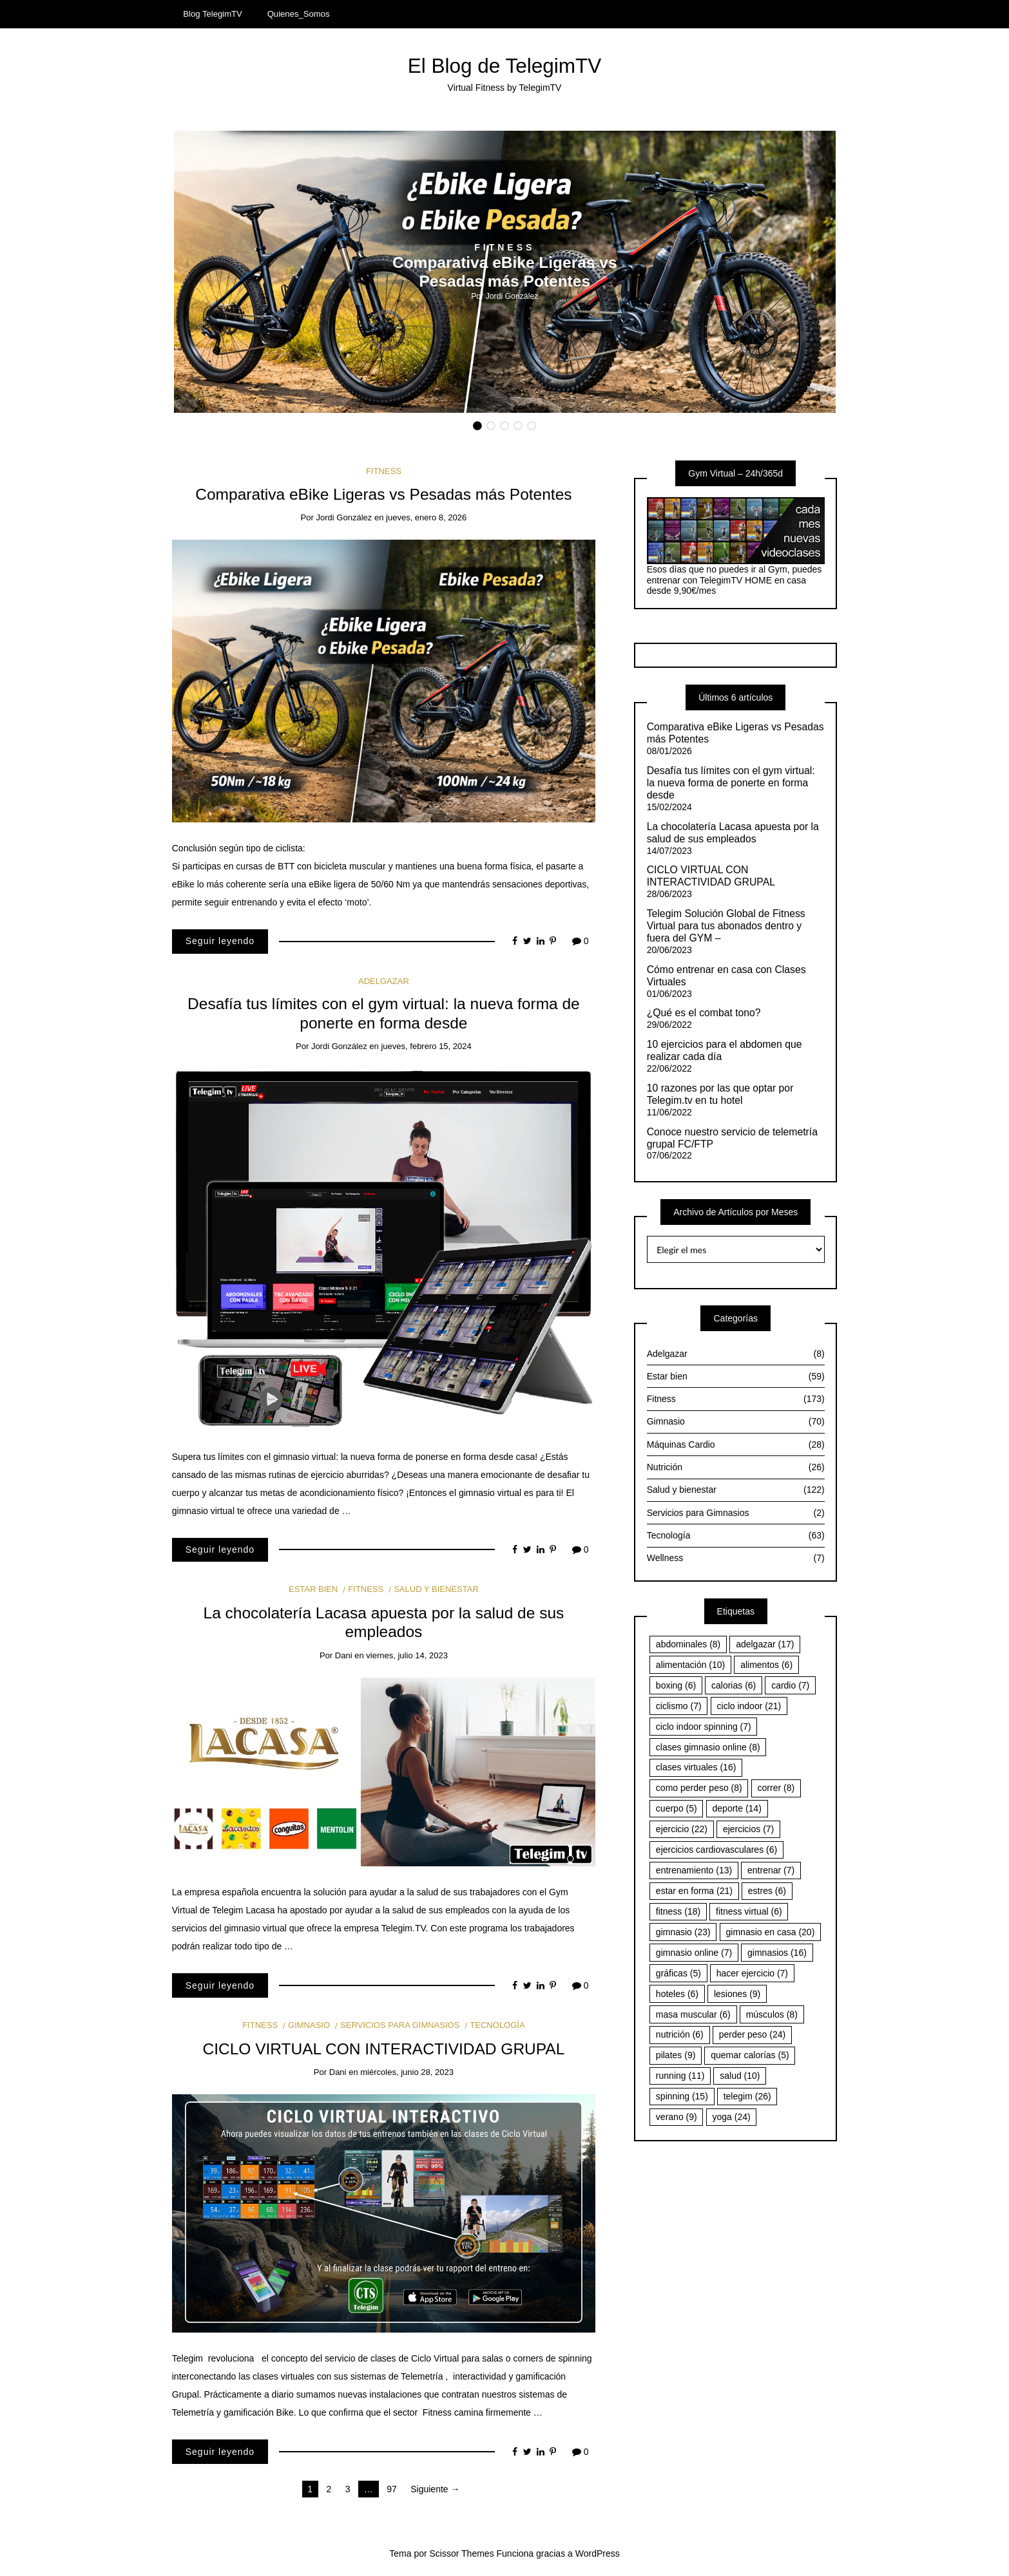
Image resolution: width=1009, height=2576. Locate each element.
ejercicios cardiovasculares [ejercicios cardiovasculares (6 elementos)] (716, 1849)
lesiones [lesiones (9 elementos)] (737, 1994)
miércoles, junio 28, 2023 (407, 2072)
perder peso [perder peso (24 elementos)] (752, 2034)
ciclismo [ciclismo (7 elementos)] (679, 1706)
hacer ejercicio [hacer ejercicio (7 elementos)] (752, 1973)
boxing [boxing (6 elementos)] (676, 1685)
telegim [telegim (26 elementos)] (747, 2096)
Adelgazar (383, 981)
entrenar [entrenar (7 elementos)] (770, 1870)
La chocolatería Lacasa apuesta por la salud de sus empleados (733, 832)
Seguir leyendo (220, 941)
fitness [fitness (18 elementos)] (678, 1911)
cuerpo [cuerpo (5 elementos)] (676, 1808)
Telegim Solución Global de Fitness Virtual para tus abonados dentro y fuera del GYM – (726, 925)
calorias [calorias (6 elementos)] (733, 1685)
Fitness (504, 247)
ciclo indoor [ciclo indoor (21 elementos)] (749, 1706)
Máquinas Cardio (736, 1444)
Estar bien (313, 1589)
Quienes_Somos (298, 14)
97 (392, 2489)
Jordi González (512, 296)
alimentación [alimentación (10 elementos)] (690, 1665)
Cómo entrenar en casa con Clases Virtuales (726, 975)
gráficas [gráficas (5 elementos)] (678, 1973)
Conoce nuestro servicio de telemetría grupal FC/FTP (732, 1138)
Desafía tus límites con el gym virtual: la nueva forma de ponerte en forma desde (731, 782)
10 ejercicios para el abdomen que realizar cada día (724, 1050)
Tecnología (497, 2025)
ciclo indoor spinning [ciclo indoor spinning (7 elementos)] (703, 1726)
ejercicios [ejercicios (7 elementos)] (748, 1829)
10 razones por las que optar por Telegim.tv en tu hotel (720, 1094)
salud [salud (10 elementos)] (740, 2075)
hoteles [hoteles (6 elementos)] (677, 1994)
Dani (343, 1655)
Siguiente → (434, 2489)
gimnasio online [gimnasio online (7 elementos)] (694, 1952)
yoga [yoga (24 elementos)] (732, 2117)
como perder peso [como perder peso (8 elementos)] (699, 1788)
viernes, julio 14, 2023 (407, 1655)
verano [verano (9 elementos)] (676, 2117)
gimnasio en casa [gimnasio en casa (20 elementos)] (770, 1932)
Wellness (736, 1558)
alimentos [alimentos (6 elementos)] (766, 1665)
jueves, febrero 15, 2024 (426, 1046)
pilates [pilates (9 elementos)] (675, 2055)
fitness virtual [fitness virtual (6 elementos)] (749, 1911)
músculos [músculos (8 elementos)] (772, 2014)
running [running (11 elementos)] (680, 2075)
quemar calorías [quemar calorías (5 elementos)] (750, 2055)
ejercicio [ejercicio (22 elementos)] (681, 1829)
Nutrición (736, 1467)
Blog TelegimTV (212, 14)
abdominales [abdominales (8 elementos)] (688, 1644)
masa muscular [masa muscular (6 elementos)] (693, 2014)
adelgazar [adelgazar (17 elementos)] (765, 1644)
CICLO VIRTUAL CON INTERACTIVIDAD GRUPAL (384, 2049)
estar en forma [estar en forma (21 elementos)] (694, 1891)
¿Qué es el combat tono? (704, 1012)
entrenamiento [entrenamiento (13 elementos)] (694, 1870)
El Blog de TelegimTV (505, 65)
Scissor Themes (462, 2553)
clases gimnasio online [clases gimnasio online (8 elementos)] (708, 1747)
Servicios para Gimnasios (399, 2025)
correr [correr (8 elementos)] (776, 1788)
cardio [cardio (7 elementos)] (790, 1685)
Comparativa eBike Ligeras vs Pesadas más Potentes (383, 494)
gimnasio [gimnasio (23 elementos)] (683, 1932)
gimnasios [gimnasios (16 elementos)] (777, 1952)
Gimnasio (309, 2025)
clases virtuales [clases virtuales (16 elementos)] (696, 1767)
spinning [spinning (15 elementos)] (682, 2096)
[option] (505, 272)
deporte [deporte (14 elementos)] (737, 1808)
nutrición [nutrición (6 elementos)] (680, 2034)
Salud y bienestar (436, 1589)
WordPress (597, 2553)
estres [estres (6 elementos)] (767, 1891)
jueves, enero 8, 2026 (426, 517)
